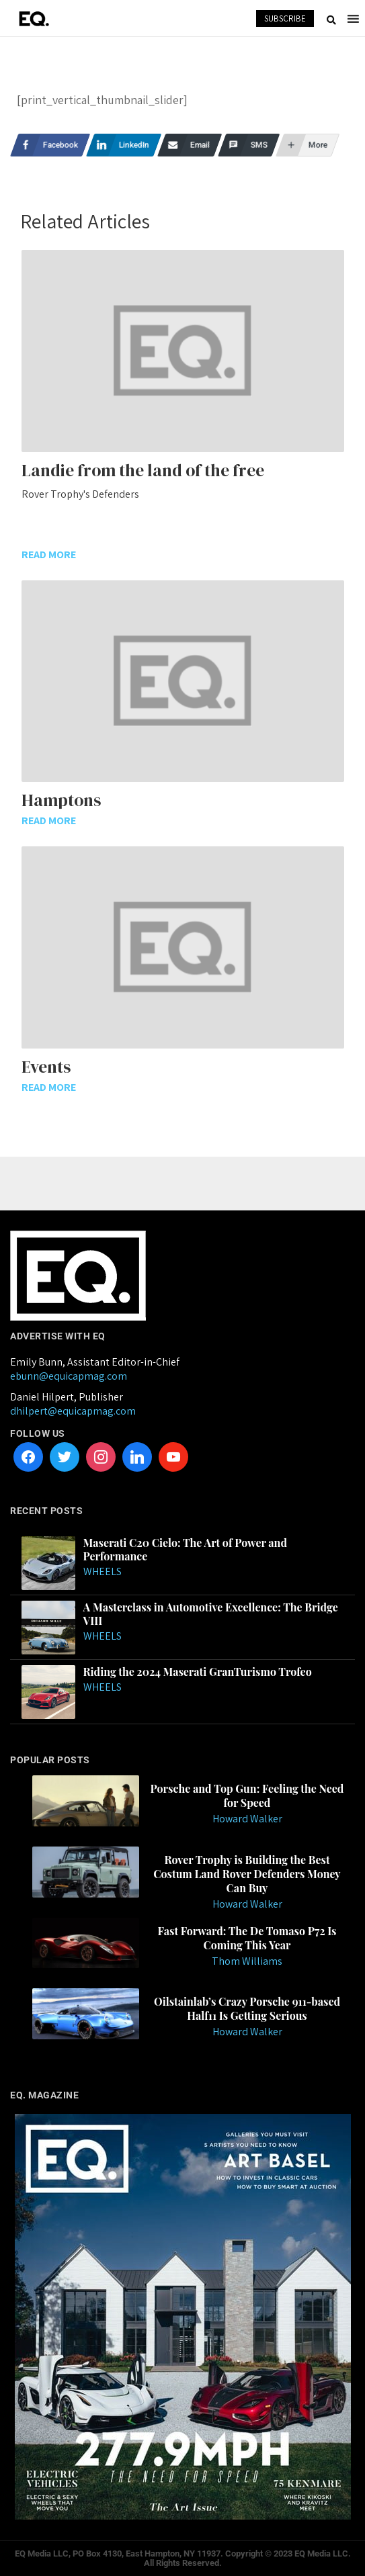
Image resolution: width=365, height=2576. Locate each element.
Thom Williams (247, 1961)
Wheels (102, 1571)
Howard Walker (247, 1819)
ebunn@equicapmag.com (68, 1376)
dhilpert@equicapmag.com (73, 1411)
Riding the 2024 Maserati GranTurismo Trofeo (197, 1672)
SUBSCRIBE (285, 18)
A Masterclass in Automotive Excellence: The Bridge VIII (210, 1614)
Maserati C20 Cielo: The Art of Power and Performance (185, 1549)
